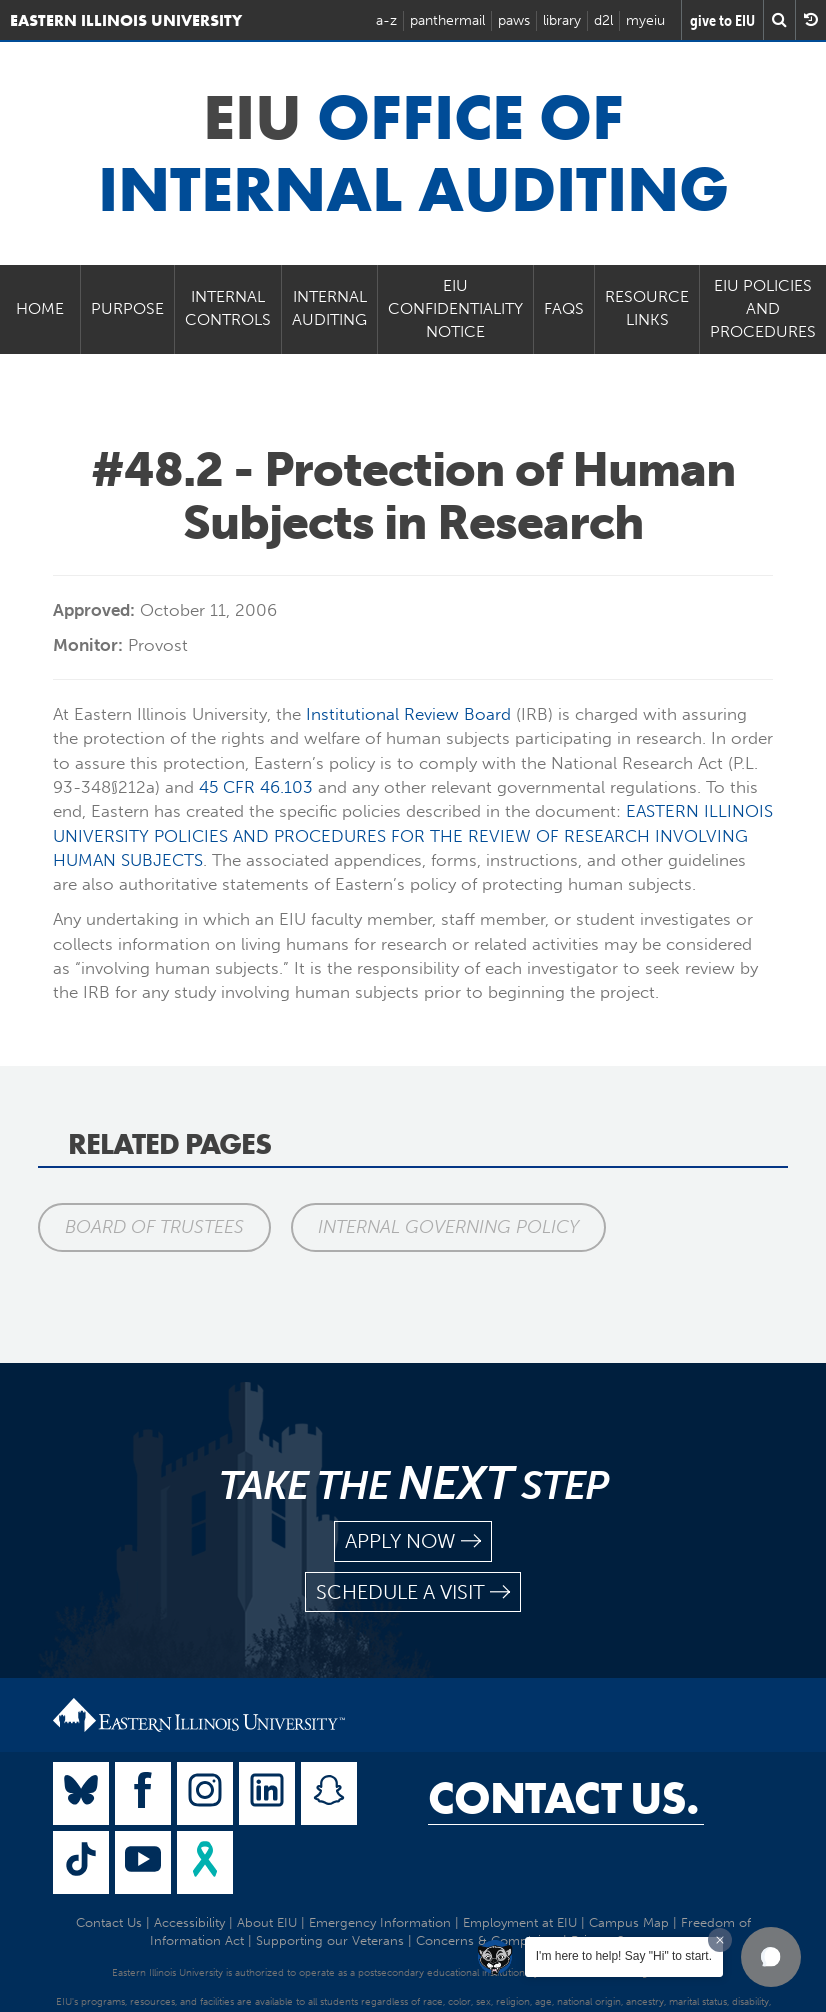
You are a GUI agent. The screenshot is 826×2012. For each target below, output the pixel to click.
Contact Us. (563, 1798)
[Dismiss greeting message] (720, 1940)
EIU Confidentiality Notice (455, 308)
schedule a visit (413, 1592)
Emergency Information (380, 1922)
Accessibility (189, 1922)
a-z (386, 20)
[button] (771, 1957)
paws (514, 20)
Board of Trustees (155, 1227)
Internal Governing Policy (449, 1227)
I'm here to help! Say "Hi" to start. (624, 1956)
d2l (603, 20)
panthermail (447, 20)
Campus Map (629, 1922)
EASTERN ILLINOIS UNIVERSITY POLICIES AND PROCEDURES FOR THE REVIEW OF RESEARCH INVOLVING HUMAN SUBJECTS (413, 835)
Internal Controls (228, 308)
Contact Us (109, 1922)
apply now (413, 1541)
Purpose (127, 308)
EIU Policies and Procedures (763, 308)
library (562, 20)
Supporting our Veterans (330, 1940)
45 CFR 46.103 (256, 787)
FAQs (564, 308)
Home (40, 308)
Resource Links (647, 308)
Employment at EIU (520, 1922)
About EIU (267, 1922)
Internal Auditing (329, 308)
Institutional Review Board (408, 714)
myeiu (645, 20)
